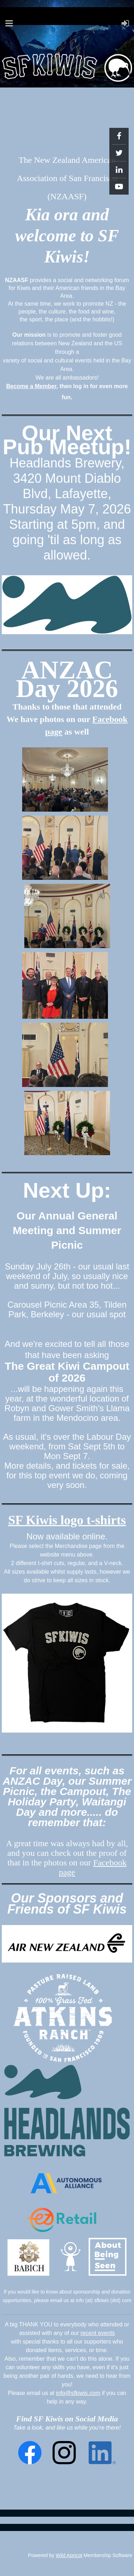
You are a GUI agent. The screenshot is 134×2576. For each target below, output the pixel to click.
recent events (97, 2333)
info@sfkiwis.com (78, 2393)
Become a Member (31, 386)
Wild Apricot (69, 2555)
